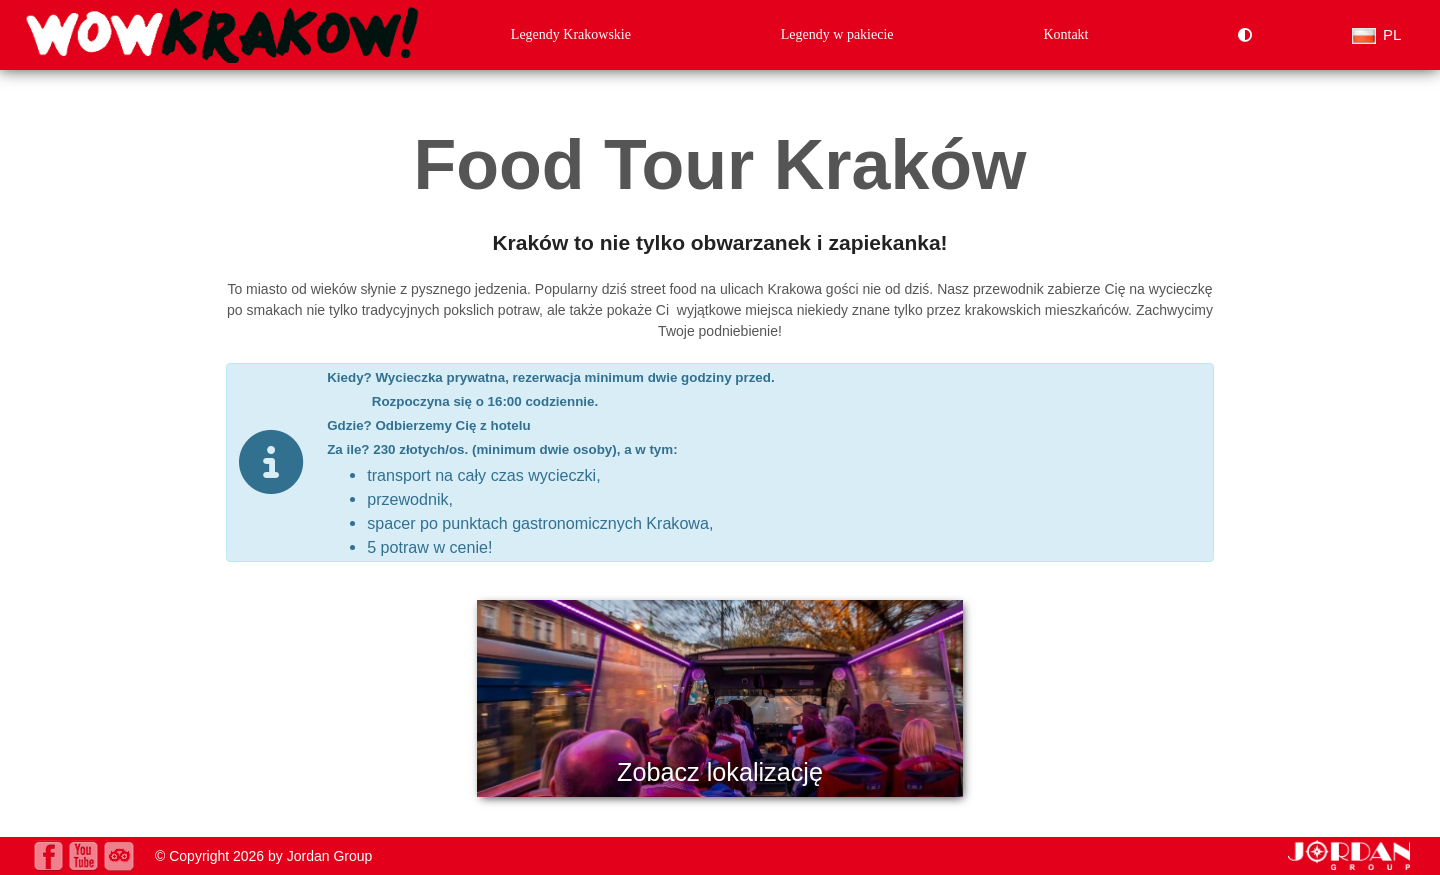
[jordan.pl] (1349, 865)
